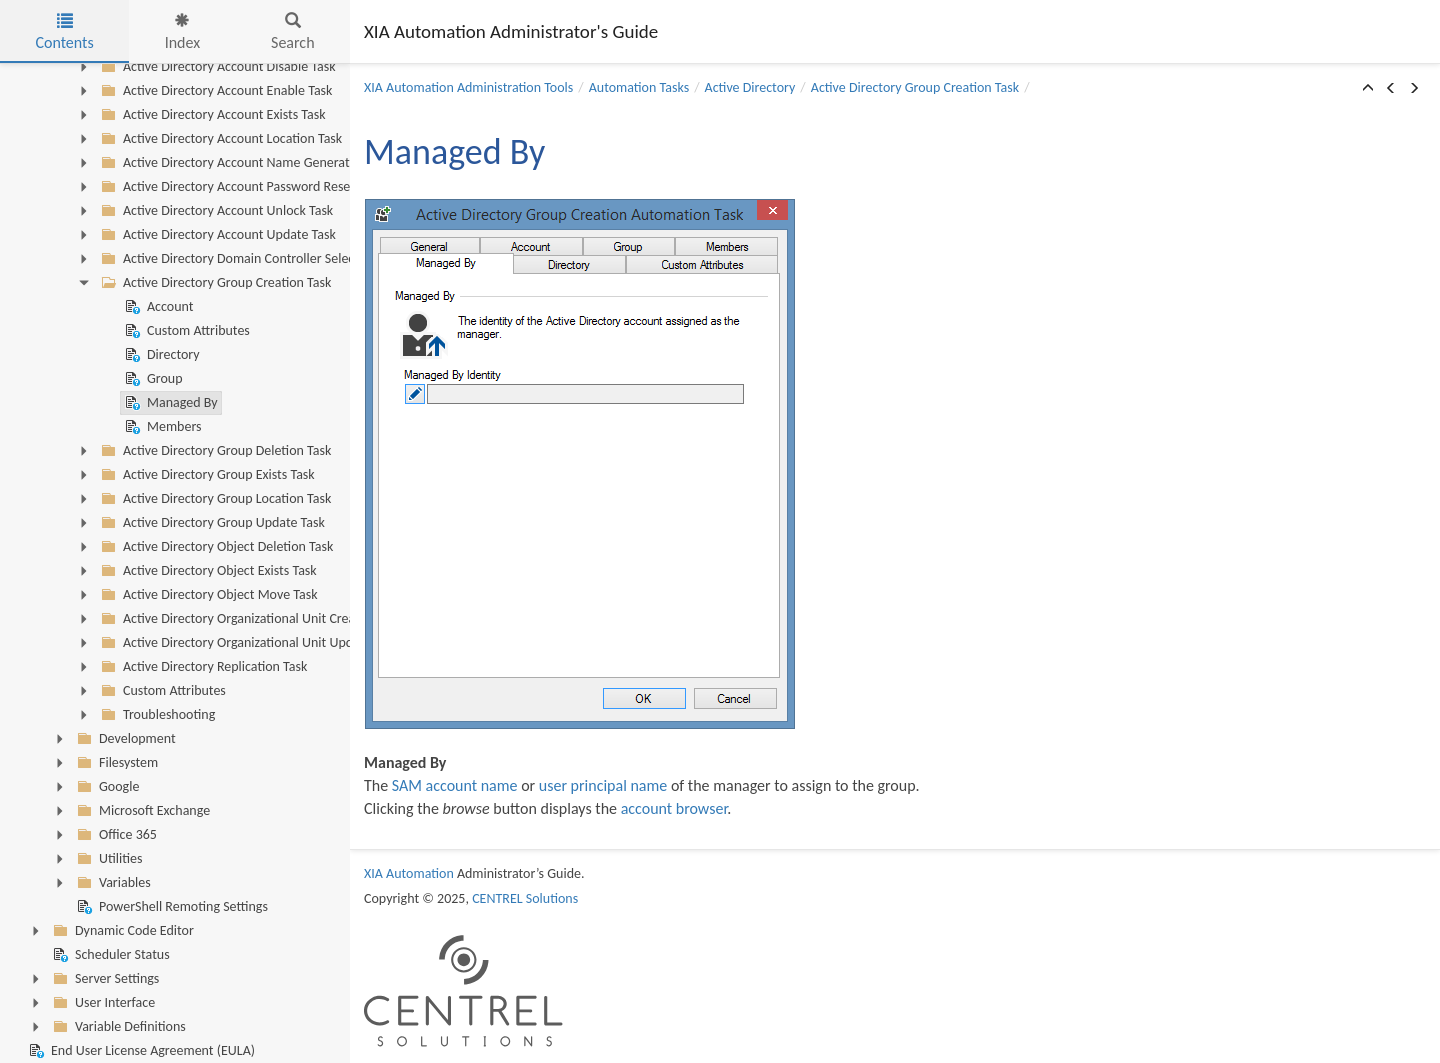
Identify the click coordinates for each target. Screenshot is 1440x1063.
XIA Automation (409, 873)
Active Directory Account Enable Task (214, 91)
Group (152, 379)
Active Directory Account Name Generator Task (243, 163)
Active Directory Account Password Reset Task (239, 187)
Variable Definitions (117, 1027)
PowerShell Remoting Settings (170, 907)
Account (157, 307)
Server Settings (104, 979)
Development (124, 739)
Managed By (169, 403)
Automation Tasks (639, 87)
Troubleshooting (156, 715)
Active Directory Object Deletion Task (215, 547)
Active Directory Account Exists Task (211, 115)
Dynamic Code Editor (121, 931)
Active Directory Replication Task (202, 667)
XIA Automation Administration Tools (468, 87)
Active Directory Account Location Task (219, 139)
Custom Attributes (185, 331)
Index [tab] (183, 32)
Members (161, 427)
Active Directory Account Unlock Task (215, 211)
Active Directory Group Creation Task (214, 283)
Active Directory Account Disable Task (216, 67)
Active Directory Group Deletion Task (214, 451)
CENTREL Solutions (525, 898)
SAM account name (455, 785)
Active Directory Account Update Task (216, 235)
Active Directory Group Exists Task (206, 475)
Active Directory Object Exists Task (207, 571)
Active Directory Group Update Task (211, 523)
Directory (160, 355)
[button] (1368, 89)
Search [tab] (293, 32)
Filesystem (115, 763)
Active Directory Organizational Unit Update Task (248, 643)
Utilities (107, 859)
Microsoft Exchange (141, 811)
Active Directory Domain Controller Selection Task (250, 259)
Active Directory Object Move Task (207, 595)
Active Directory (750, 87)
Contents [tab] (64, 32)
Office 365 (115, 835)
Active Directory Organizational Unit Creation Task (251, 619)
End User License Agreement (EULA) (140, 1051)
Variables (112, 883)
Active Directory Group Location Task (214, 499)
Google (106, 787)
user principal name (603, 785)
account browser (674, 808)
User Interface (102, 1003)
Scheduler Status (109, 955)
